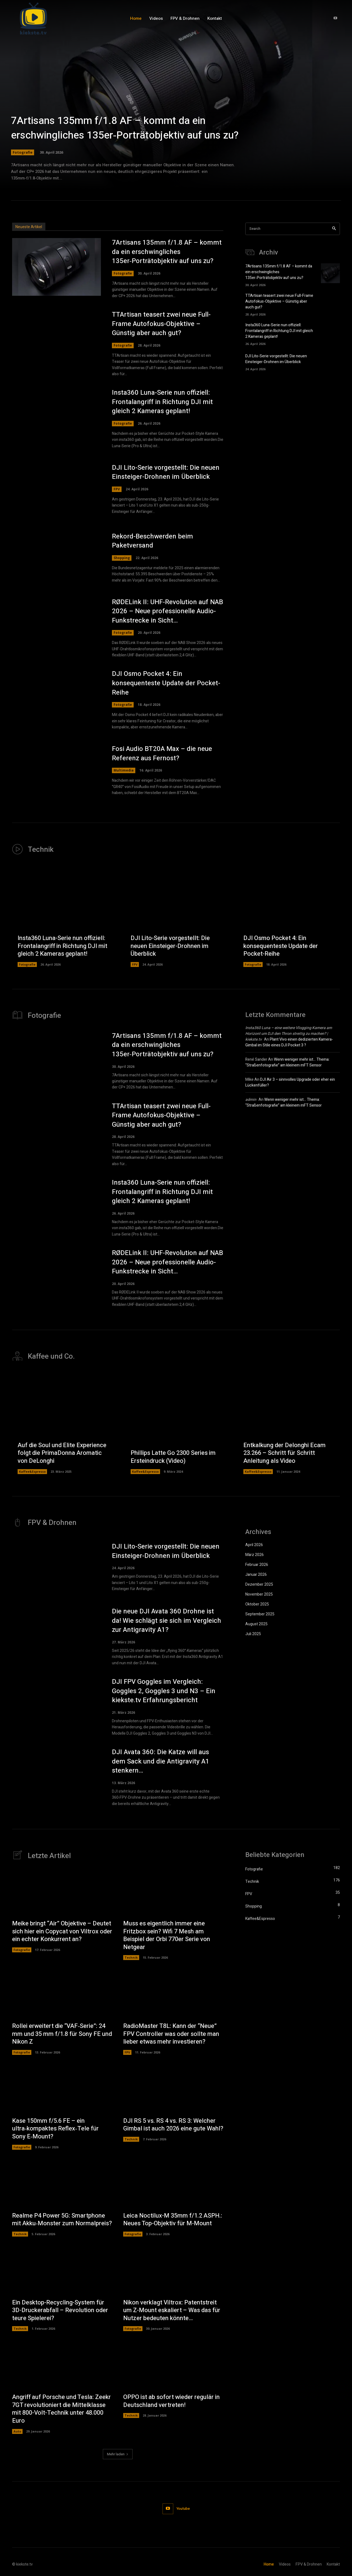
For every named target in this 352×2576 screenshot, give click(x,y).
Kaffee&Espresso (32, 1471)
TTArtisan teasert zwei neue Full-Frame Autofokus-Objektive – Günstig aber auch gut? (161, 324)
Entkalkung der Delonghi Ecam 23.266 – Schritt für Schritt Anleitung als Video (284, 1453)
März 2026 (254, 1555)
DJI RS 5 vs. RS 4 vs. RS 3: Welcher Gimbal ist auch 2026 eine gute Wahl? (173, 2124)
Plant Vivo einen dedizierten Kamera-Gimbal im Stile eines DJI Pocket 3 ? (289, 1042)
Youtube (183, 2508)
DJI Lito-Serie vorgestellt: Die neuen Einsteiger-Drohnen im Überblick (165, 472)
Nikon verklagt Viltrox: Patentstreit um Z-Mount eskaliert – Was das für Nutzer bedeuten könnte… (171, 2310)
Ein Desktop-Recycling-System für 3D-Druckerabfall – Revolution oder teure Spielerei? (60, 2310)
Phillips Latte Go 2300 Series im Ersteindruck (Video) (173, 1457)
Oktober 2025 (257, 1604)
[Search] (334, 229)
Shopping (122, 557)
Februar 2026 (256, 1565)
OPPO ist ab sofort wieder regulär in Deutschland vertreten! (171, 2401)
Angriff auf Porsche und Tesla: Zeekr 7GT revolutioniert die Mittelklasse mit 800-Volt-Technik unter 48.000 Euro (61, 2409)
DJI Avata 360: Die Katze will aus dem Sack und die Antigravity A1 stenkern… (160, 1761)
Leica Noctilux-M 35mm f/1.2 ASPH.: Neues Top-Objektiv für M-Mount (172, 2219)
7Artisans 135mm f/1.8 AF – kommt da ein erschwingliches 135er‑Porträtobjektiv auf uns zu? (124, 128)
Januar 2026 (256, 1574)
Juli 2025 (253, 1634)
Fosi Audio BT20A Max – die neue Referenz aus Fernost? (162, 753)
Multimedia (124, 770)
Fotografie (22, 152)
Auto (17, 2431)
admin (250, 1099)
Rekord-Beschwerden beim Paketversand (152, 541)
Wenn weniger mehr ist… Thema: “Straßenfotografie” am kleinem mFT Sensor (287, 1062)
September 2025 (259, 1614)
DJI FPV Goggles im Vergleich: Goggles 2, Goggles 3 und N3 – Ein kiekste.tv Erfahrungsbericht (163, 1691)
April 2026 (254, 1545)
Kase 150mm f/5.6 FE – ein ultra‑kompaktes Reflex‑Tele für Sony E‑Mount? (55, 2128)
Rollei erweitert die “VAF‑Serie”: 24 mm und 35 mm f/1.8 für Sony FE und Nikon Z (62, 2034)
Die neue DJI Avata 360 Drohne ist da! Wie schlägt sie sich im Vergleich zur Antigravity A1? (166, 1621)
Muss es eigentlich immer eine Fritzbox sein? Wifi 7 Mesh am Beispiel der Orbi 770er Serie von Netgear (166, 1935)
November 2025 (259, 1594)
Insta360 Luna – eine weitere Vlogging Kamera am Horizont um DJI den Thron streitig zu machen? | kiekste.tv (288, 1033)
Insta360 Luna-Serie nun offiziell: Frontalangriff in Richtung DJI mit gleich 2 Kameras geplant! (162, 402)
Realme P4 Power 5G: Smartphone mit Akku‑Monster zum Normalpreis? (62, 2219)
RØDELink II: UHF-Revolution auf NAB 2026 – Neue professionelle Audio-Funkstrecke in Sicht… (167, 611)
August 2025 (256, 1624)
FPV (117, 489)
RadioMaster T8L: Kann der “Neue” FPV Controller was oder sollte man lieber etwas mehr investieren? (171, 2034)
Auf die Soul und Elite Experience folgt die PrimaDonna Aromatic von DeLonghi (62, 1453)
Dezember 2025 (259, 1584)
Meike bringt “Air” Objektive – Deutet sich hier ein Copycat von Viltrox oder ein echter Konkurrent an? (62, 1931)
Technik (131, 1957)
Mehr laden (117, 2454)
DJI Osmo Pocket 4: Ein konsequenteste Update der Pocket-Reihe (166, 683)
